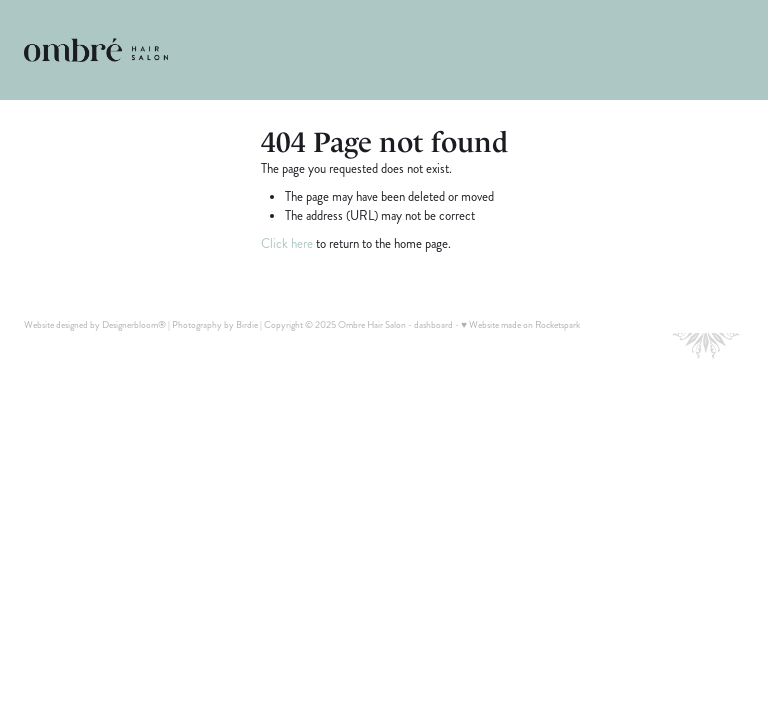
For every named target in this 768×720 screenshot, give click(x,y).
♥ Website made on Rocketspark (520, 325)
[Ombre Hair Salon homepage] (96, 50)
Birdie (247, 325)
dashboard (433, 325)
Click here (287, 244)
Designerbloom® (134, 325)
